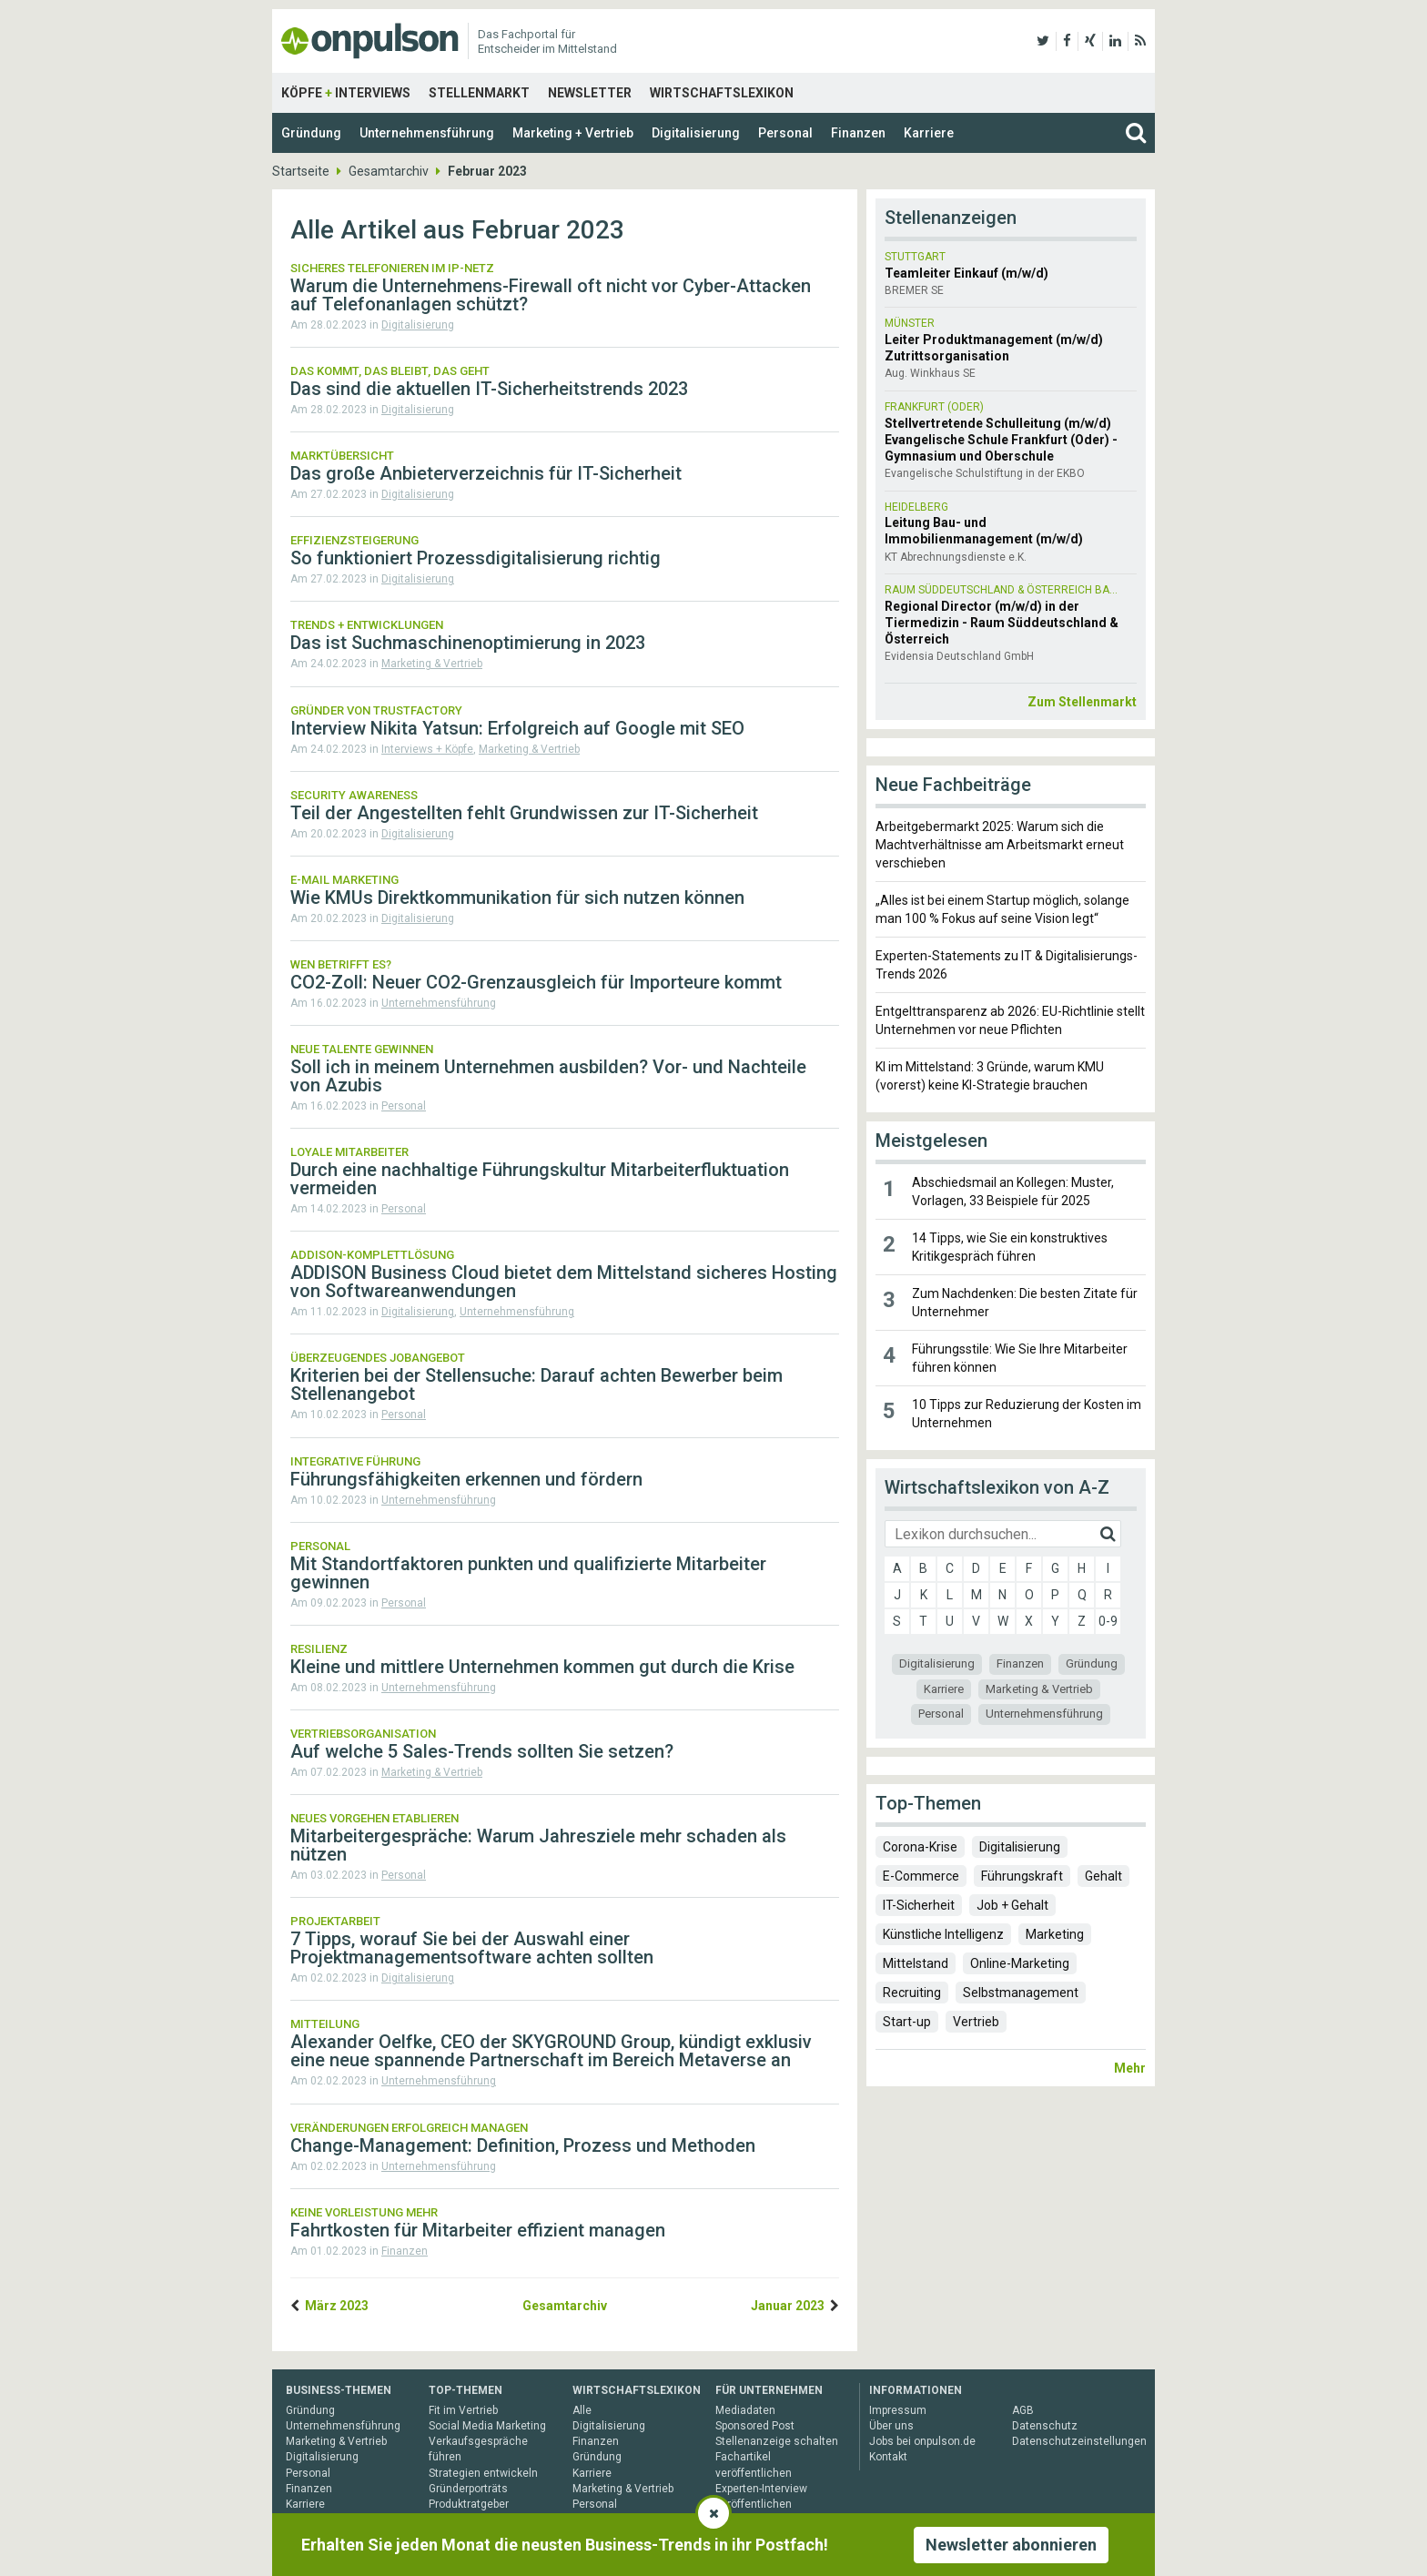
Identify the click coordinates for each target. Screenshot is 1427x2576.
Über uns (891, 2425)
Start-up (907, 2021)
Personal (785, 133)
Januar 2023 (788, 2305)
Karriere (929, 133)
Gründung (311, 133)
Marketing (1055, 1934)
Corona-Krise (920, 1847)
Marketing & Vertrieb (431, 663)
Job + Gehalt (1012, 1905)
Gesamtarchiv (389, 171)
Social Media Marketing (487, 2425)
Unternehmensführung (426, 133)
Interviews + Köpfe (427, 749)
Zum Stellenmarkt (1082, 702)
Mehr (1130, 2068)
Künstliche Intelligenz (943, 1934)
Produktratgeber (469, 2504)
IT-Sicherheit (919, 1905)
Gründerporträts (468, 2488)
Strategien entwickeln (483, 2473)
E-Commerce (921, 1876)
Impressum (897, 2410)
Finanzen (858, 133)
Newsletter (590, 93)
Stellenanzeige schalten (776, 2441)
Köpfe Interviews (345, 93)
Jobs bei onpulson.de (922, 2441)
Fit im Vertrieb (463, 2410)
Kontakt (888, 2456)
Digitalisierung (696, 133)
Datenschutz (1045, 2425)
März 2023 (337, 2305)
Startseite (300, 171)
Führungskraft (1022, 1876)
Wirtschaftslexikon (722, 93)
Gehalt (1103, 1876)
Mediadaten (745, 2410)
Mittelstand (915, 1963)
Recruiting (912, 1992)
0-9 (1108, 1621)
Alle (582, 2410)
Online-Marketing (1019, 1963)
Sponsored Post (754, 2425)
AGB (1023, 2410)
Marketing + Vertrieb (572, 133)
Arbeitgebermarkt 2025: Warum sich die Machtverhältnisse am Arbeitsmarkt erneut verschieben (999, 844)
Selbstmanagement (1020, 1992)
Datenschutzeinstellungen (1079, 2441)
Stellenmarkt (479, 93)
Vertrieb (976, 2021)
